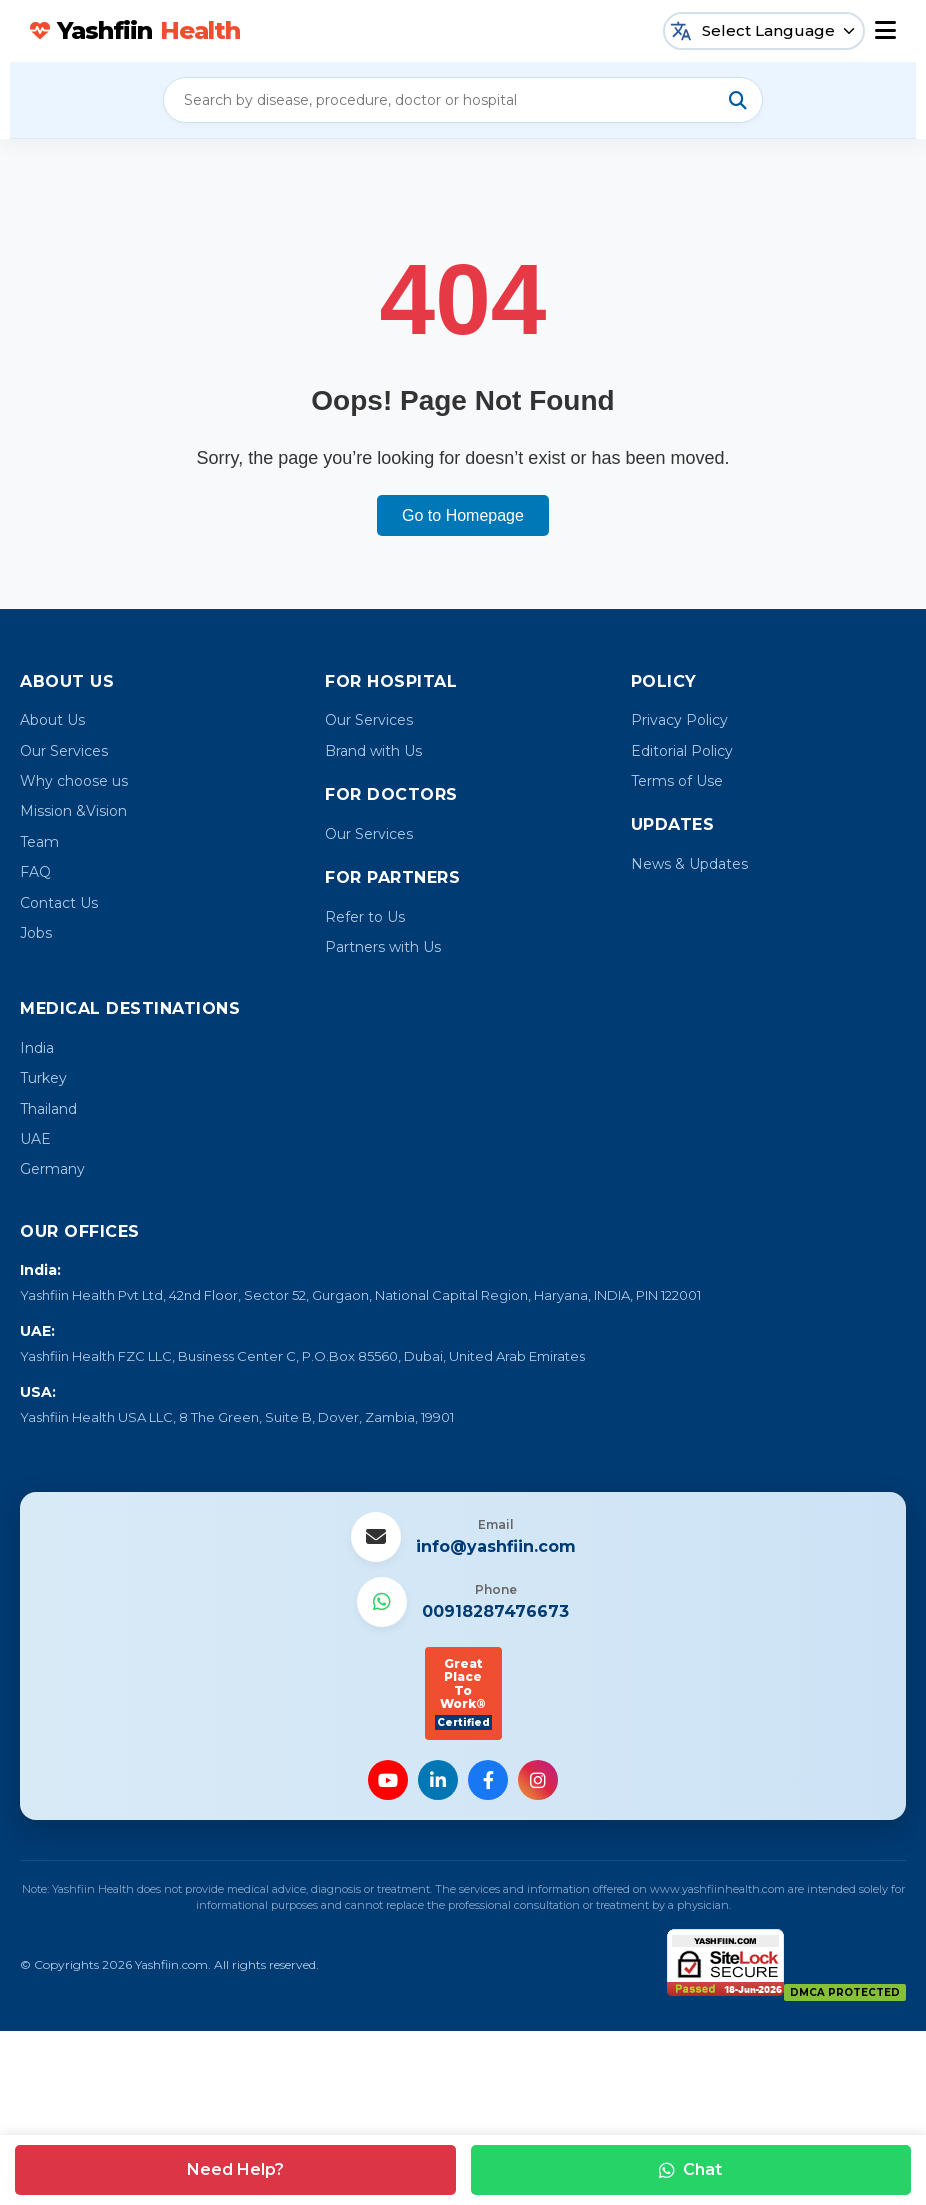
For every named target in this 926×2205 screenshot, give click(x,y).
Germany (52, 1169)
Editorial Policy (682, 751)
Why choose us (74, 781)
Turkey (43, 1078)
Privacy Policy (679, 720)
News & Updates (689, 864)
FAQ (35, 872)
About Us (52, 720)
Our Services (64, 751)
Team (39, 842)
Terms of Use (677, 781)
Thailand (48, 1109)
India (37, 1048)
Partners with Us (383, 947)
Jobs (36, 933)
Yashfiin (135, 31)
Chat (690, 2169)
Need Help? (235, 2169)
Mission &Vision (73, 811)
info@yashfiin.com (496, 1546)
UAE (35, 1139)
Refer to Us (365, 917)
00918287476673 (495, 1611)
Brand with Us (373, 751)
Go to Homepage (463, 515)
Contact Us (59, 903)
